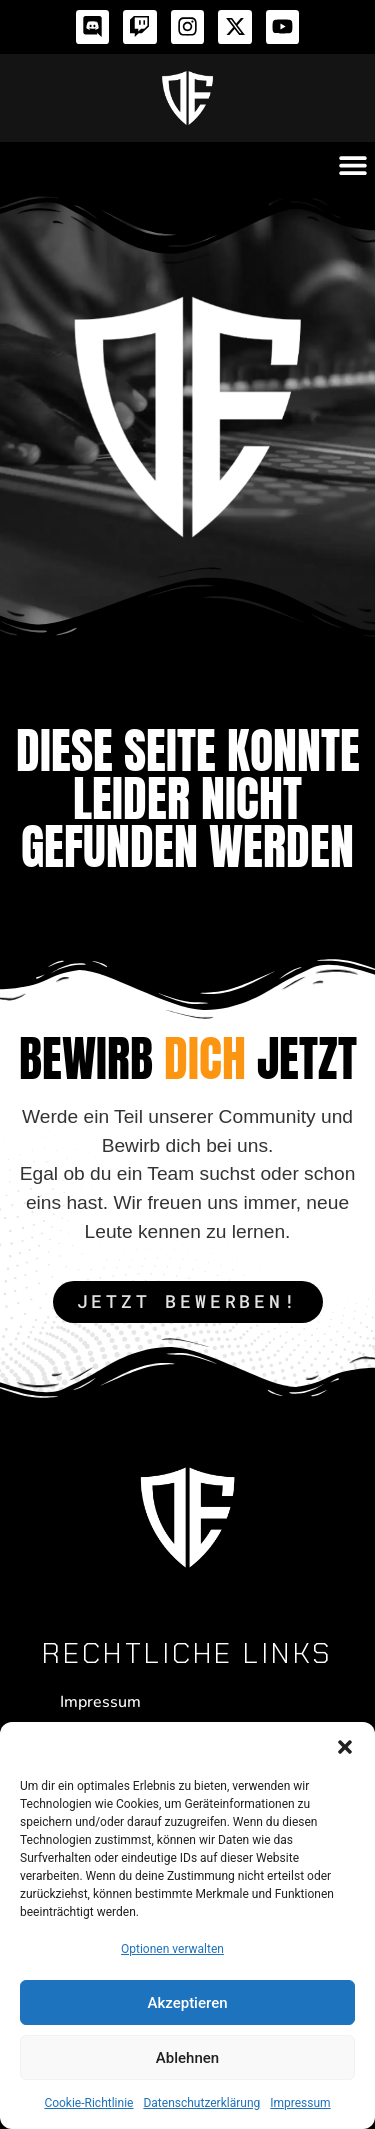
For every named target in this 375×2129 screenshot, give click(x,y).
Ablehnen (187, 2058)
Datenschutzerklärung (201, 2103)
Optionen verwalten (172, 1949)
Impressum (300, 2103)
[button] (345, 1747)
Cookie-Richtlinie (88, 2103)
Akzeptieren (187, 2003)
